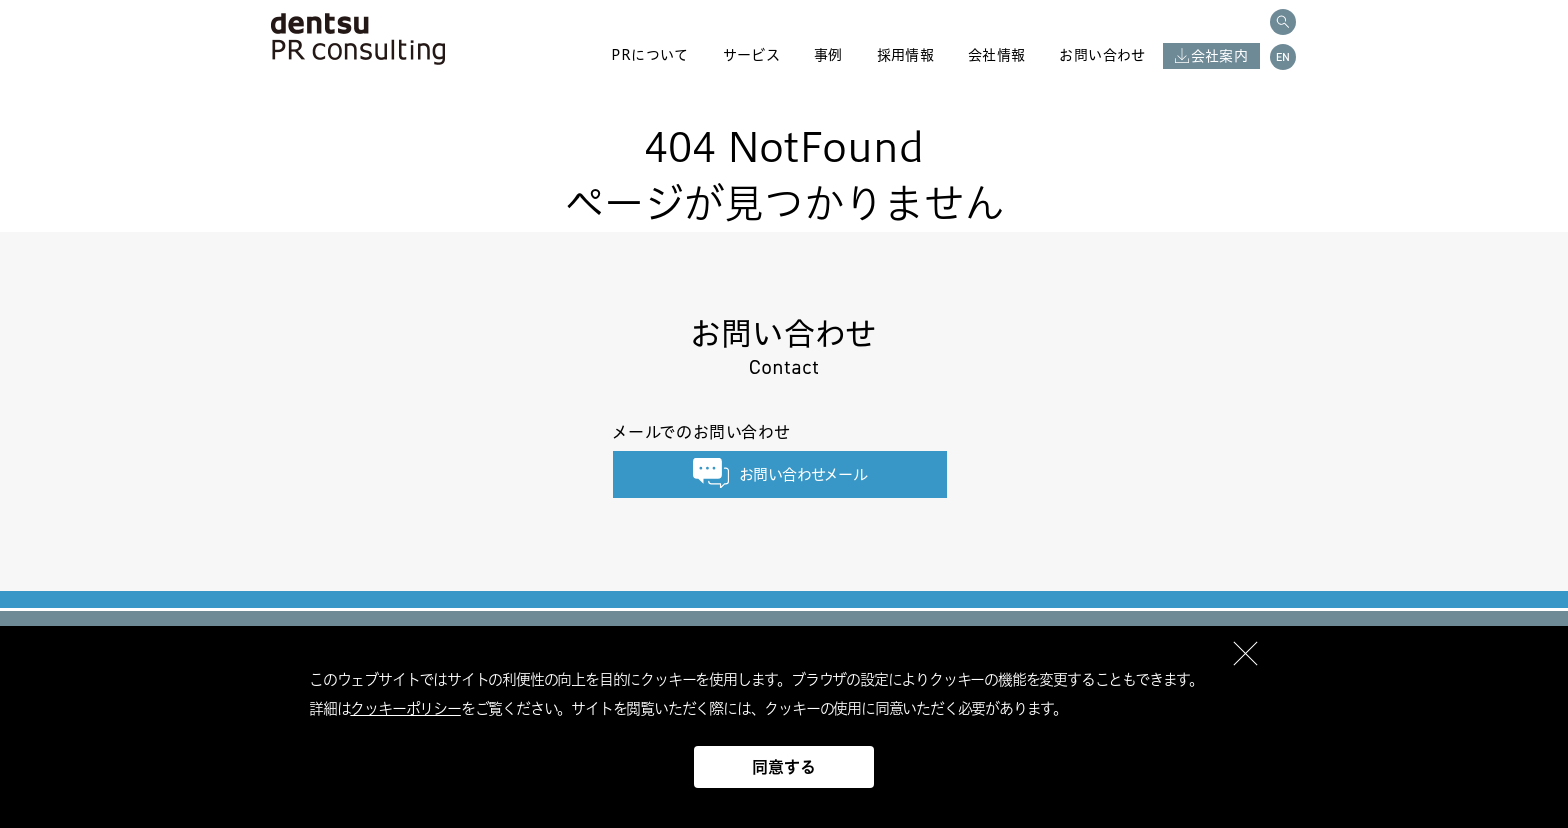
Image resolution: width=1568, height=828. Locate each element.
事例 (828, 55)
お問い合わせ (1102, 55)
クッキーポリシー (405, 708)
